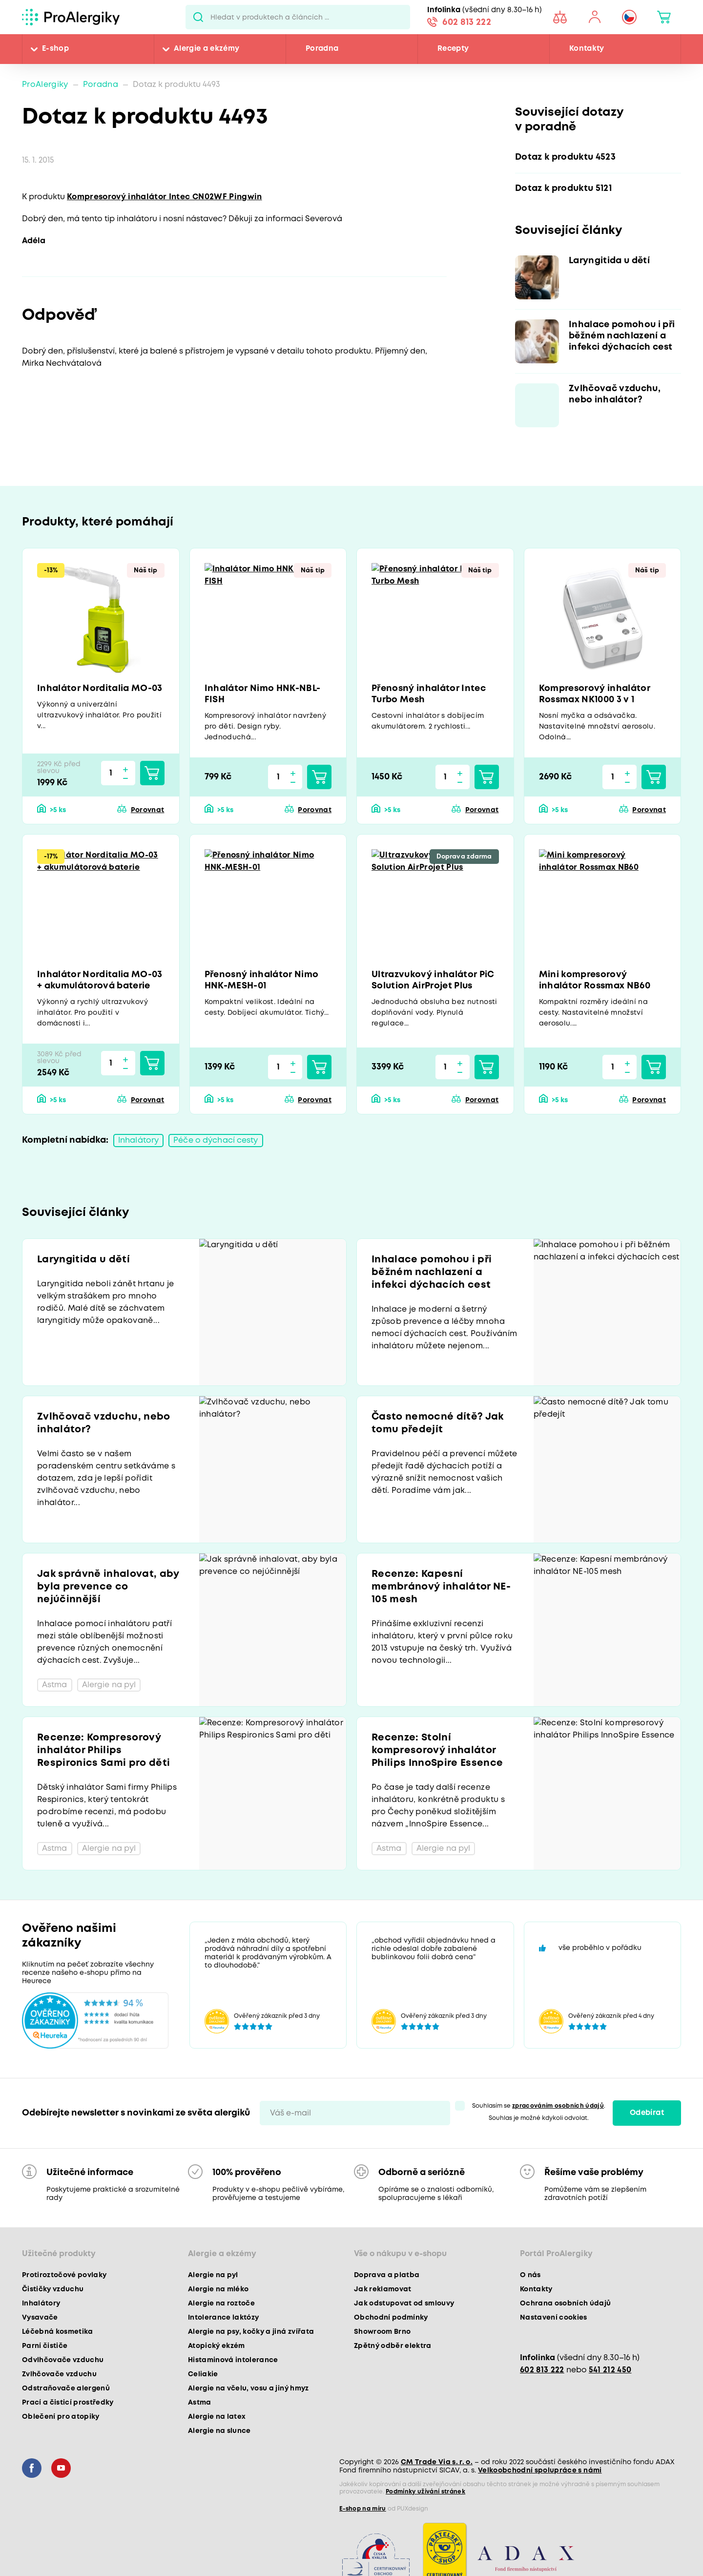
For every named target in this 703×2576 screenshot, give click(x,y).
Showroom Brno (382, 2332)
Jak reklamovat (383, 2289)
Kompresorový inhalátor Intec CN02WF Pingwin (164, 197)
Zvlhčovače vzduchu (59, 2374)
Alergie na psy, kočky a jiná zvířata (251, 2332)
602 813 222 (466, 22)
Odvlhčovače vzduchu (62, 2360)
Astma (199, 2403)
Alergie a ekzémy (206, 48)
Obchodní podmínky (391, 2318)
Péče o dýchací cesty (215, 1140)
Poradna (322, 48)
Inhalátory (138, 1140)
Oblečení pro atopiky (61, 2417)
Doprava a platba (386, 2275)
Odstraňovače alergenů (66, 2388)
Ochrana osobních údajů (565, 2303)
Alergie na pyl (213, 2275)
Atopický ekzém (216, 2346)
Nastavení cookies (553, 2318)
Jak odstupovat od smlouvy (404, 2303)
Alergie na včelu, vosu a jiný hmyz (248, 2388)
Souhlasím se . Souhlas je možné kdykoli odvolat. (538, 2112)
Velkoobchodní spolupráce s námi (540, 2470)
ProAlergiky (45, 84)
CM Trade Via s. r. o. (437, 2462)
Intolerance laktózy (223, 2318)
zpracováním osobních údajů (558, 2106)
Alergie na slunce (219, 2431)
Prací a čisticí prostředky (68, 2403)
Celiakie (203, 2374)
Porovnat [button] (148, 810)
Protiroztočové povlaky (64, 2275)
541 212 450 (610, 2370)
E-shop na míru (362, 2509)
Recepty (453, 48)
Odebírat (647, 2113)
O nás (530, 2275)
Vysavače (40, 2318)
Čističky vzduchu (52, 2289)
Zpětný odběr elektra (393, 2346)
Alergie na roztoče (221, 2303)
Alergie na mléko (218, 2289)
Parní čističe (44, 2346)
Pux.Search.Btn (198, 17)
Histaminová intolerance (233, 2360)
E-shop (55, 48)
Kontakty (586, 48)
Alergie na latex (217, 2417)
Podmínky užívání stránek (425, 2491)
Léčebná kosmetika (57, 2332)
